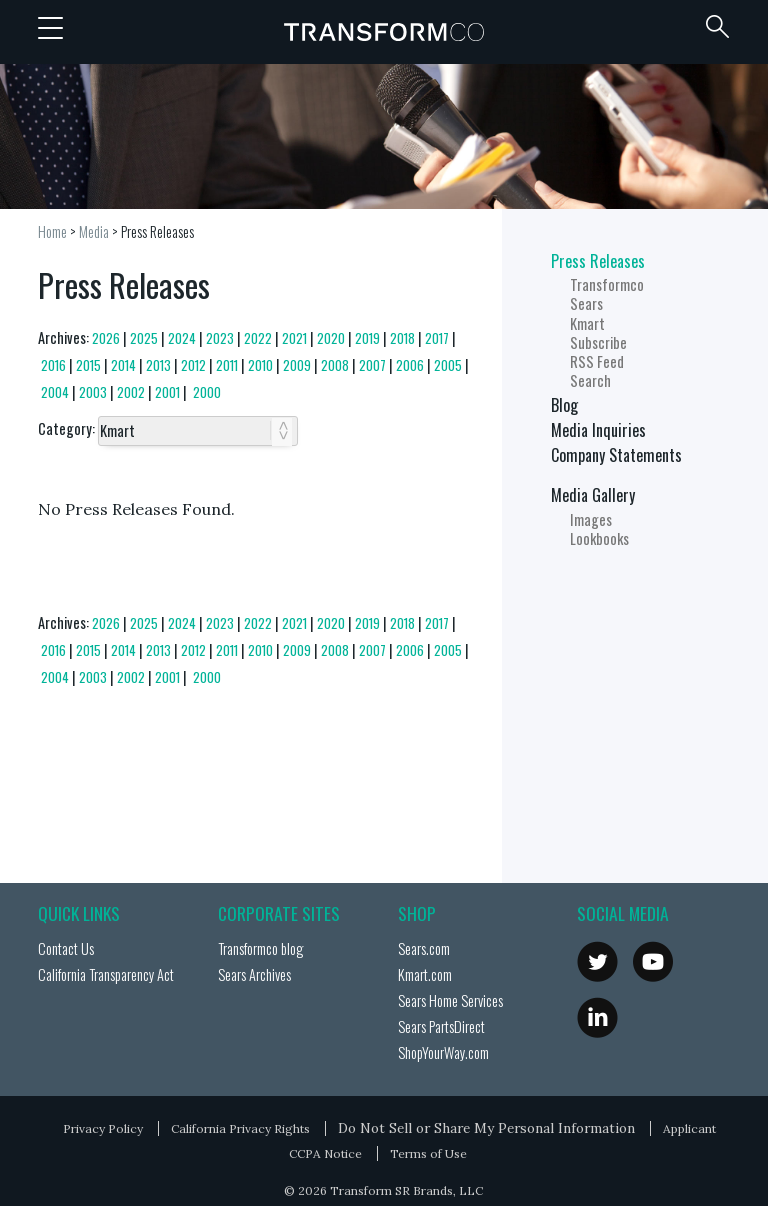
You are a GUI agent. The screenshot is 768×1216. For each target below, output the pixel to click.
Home (52, 231)
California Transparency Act (106, 974)
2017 (437, 338)
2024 (182, 338)
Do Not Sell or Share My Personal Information (486, 1128)
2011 (227, 365)
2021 (294, 338)
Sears (586, 303)
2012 (193, 365)
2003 (93, 392)
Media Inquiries (598, 430)
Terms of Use (428, 1153)
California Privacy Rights (240, 1128)
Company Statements (616, 455)
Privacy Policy (103, 1128)
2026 (106, 338)
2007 (372, 365)
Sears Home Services (450, 1000)
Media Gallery (593, 495)
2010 (260, 365)
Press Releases (157, 231)
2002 (131, 392)
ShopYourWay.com (443, 1052)
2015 (88, 365)
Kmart (587, 323)
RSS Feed (597, 361)
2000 (207, 392)
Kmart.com (425, 974)
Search (590, 380)
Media (94, 231)
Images (591, 519)
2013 (158, 365)
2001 (167, 392)
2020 (331, 338)
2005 (448, 365)
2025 (144, 338)
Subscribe (598, 342)
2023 (220, 338)
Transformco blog (260, 948)
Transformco (384, 32)
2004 (55, 392)
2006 (410, 365)
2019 (367, 338)
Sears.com (424, 948)
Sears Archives (254, 974)
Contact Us (66, 948)
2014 (123, 365)
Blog (564, 405)
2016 (53, 365)
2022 (258, 338)
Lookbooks (599, 538)
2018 (402, 338)
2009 (297, 365)
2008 (335, 365)
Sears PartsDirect (441, 1026)
